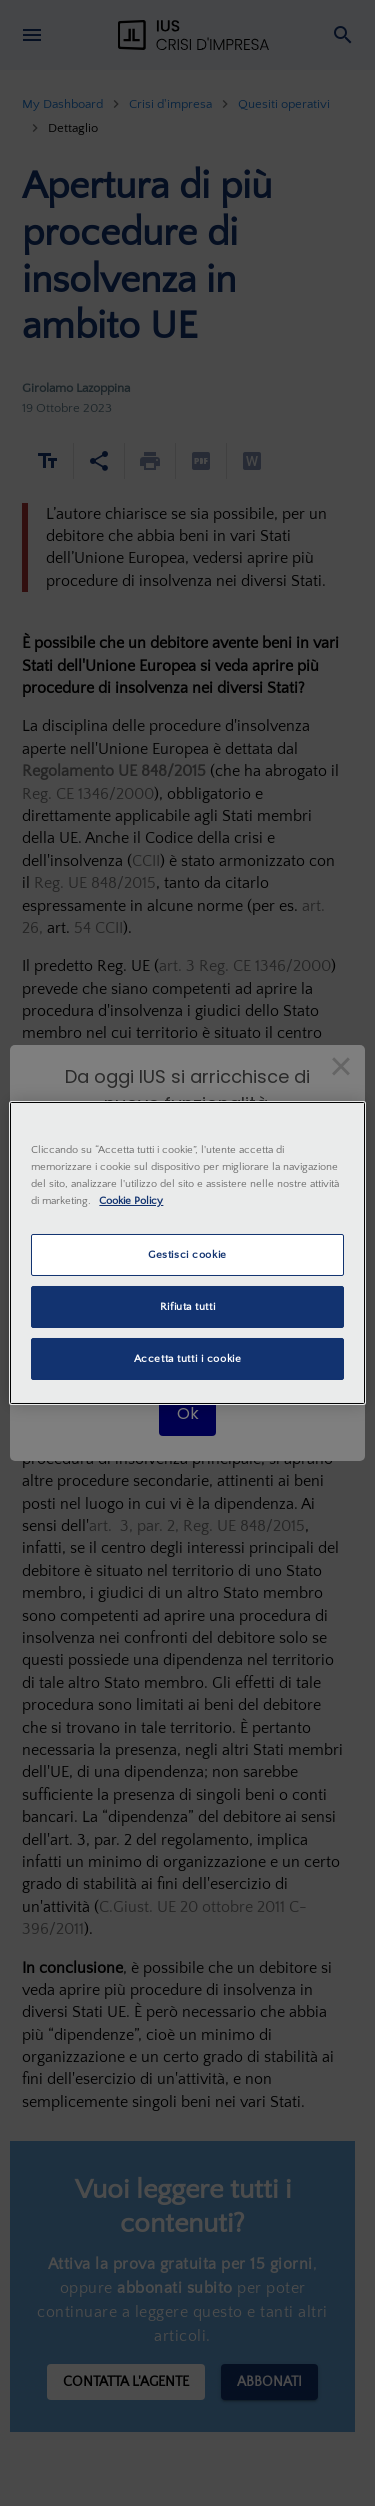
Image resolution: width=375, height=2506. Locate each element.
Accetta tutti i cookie (188, 1358)
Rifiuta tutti (187, 1306)
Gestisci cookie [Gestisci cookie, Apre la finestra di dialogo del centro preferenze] (187, 1254)
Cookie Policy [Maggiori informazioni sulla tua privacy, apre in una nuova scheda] (131, 1200)
